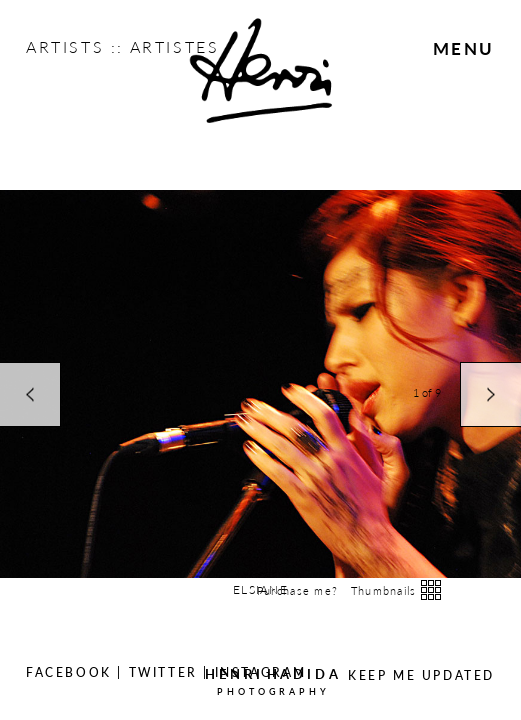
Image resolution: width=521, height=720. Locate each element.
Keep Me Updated (421, 675)
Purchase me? (298, 590)
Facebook (69, 672)
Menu (464, 48)
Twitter (163, 672)
